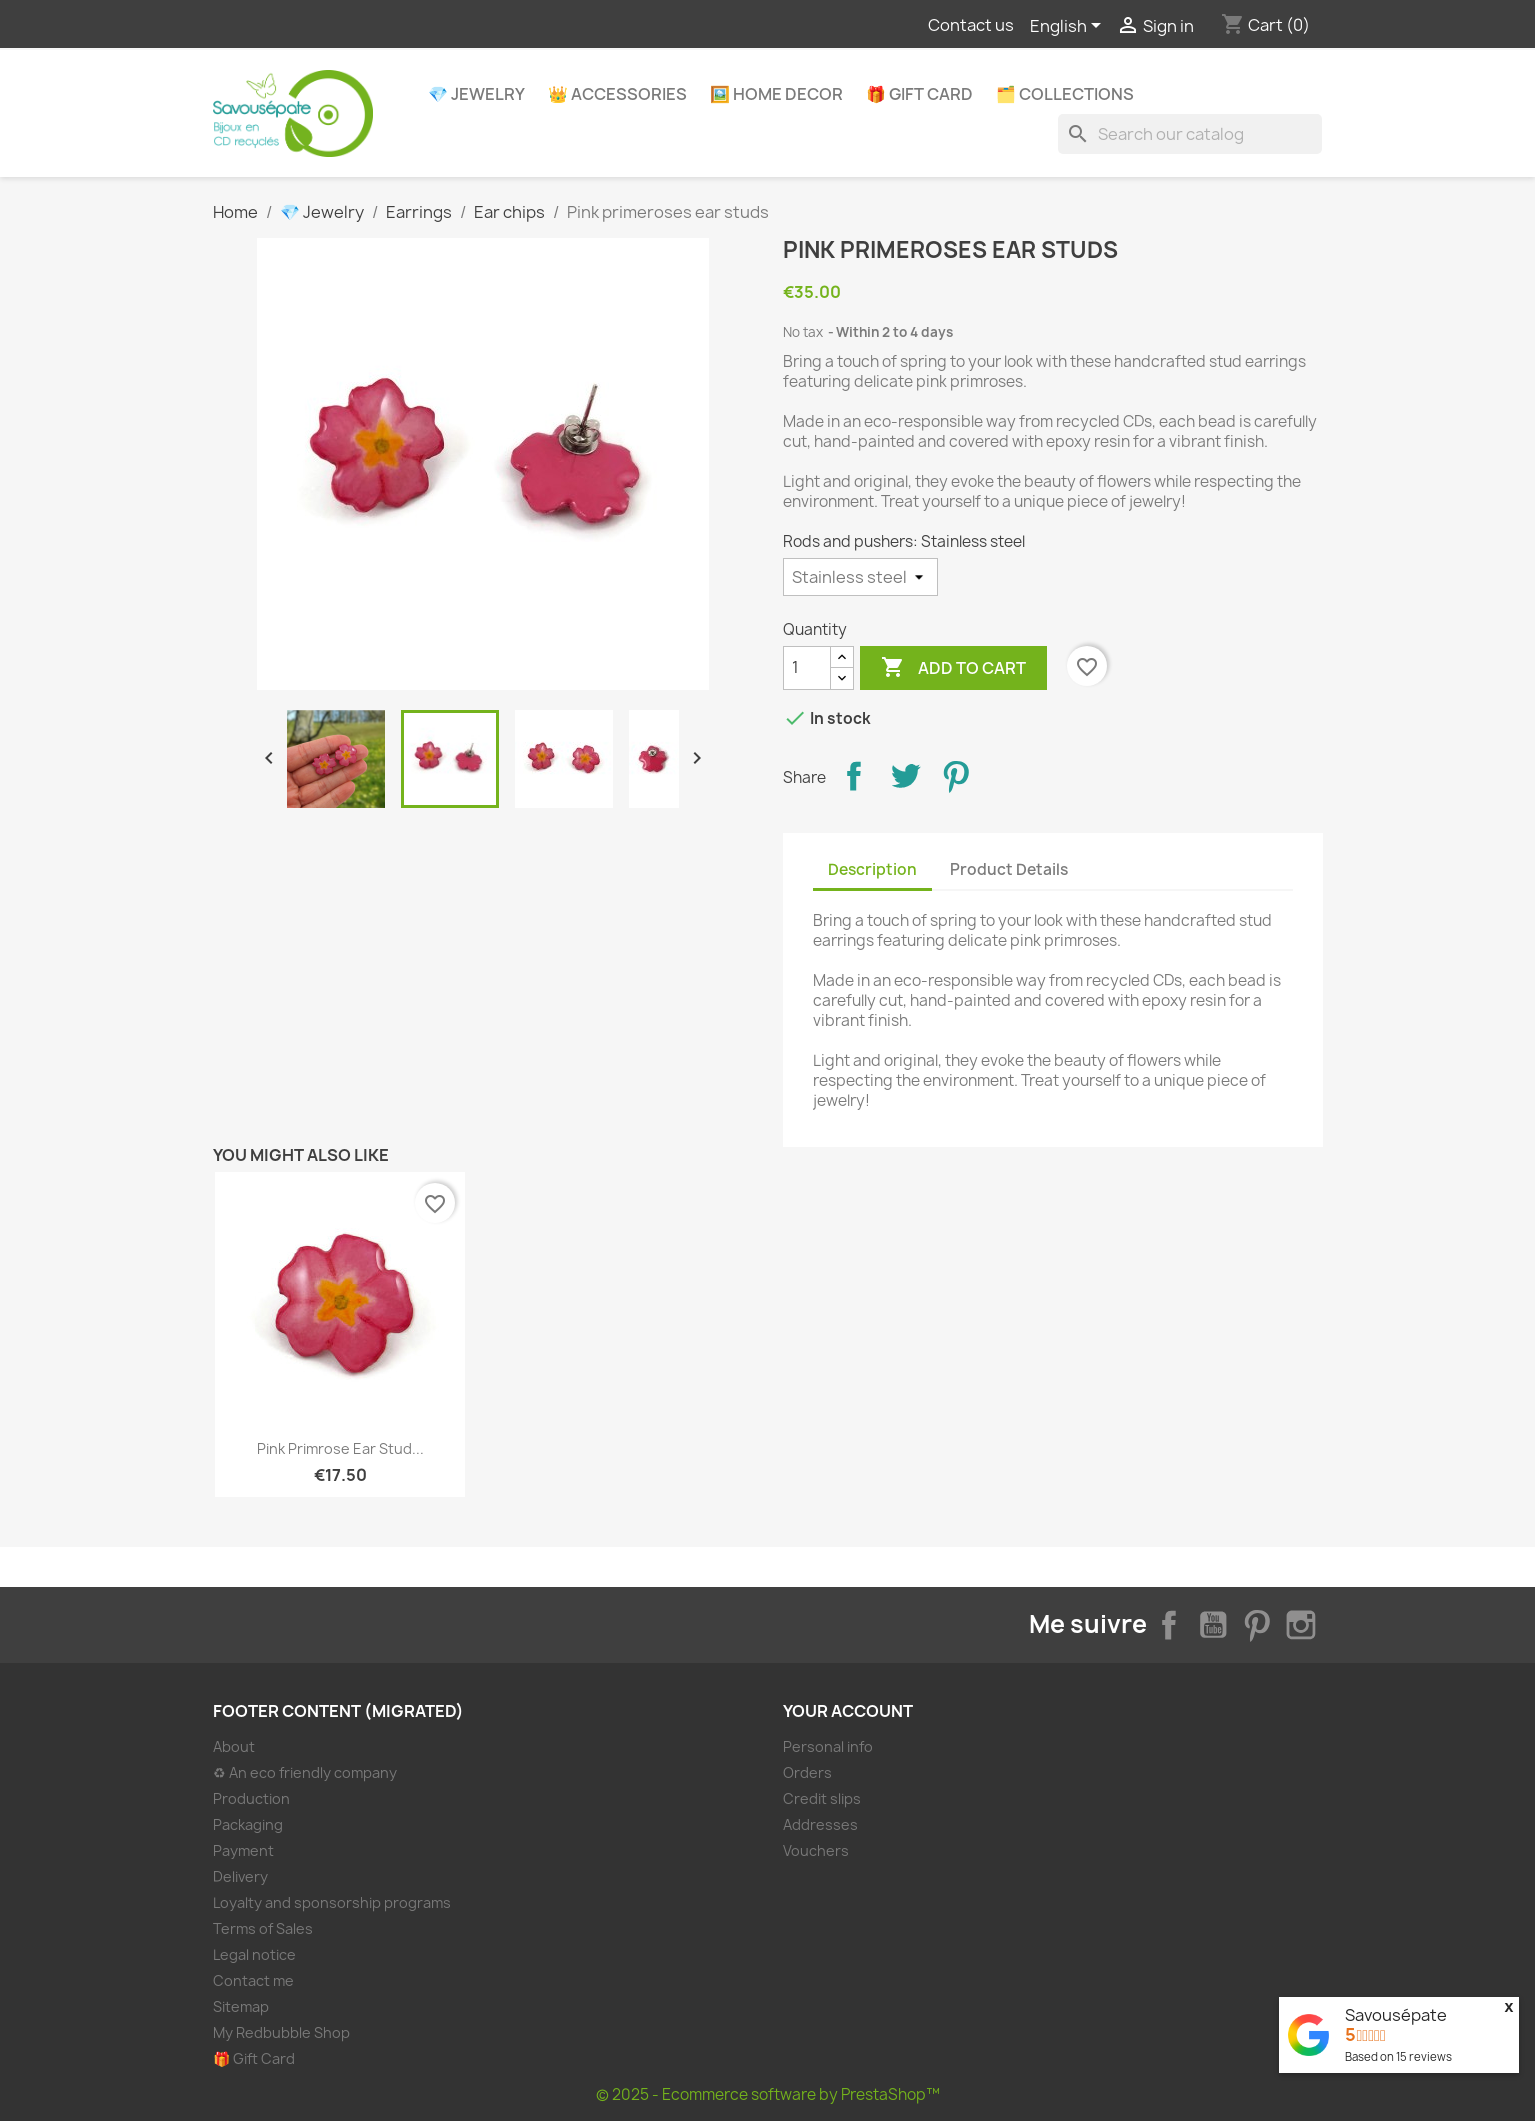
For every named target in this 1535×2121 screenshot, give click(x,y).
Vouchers (816, 1850)
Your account (848, 1711)
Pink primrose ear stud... (340, 1448)
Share (854, 776)
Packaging (248, 1824)
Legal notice (254, 1954)
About (234, 1746)
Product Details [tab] (1009, 869)
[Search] (1190, 134)
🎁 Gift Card (919, 94)
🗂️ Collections (1065, 94)
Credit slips (822, 1798)
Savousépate (1396, 2015)
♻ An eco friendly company (305, 1772)
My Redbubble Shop (281, 2032)
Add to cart (953, 668)
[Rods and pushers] (860, 577)
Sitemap (241, 2006)
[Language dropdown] (1069, 27)
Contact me (253, 1980)
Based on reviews (1398, 2056)
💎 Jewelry (476, 94)
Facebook (1169, 1625)
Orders (807, 1772)
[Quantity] (807, 668)
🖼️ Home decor (776, 94)
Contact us (971, 25)
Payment (243, 1850)
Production (251, 1798)
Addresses (820, 1824)
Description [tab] (872, 869)
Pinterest (956, 776)
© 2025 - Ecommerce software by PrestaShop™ (768, 2094)
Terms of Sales (263, 1928)
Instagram (1301, 1625)
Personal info (828, 1746)
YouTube (1213, 1625)
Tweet (905, 776)
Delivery (240, 1876)
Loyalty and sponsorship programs (332, 1902)
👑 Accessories (617, 94)
